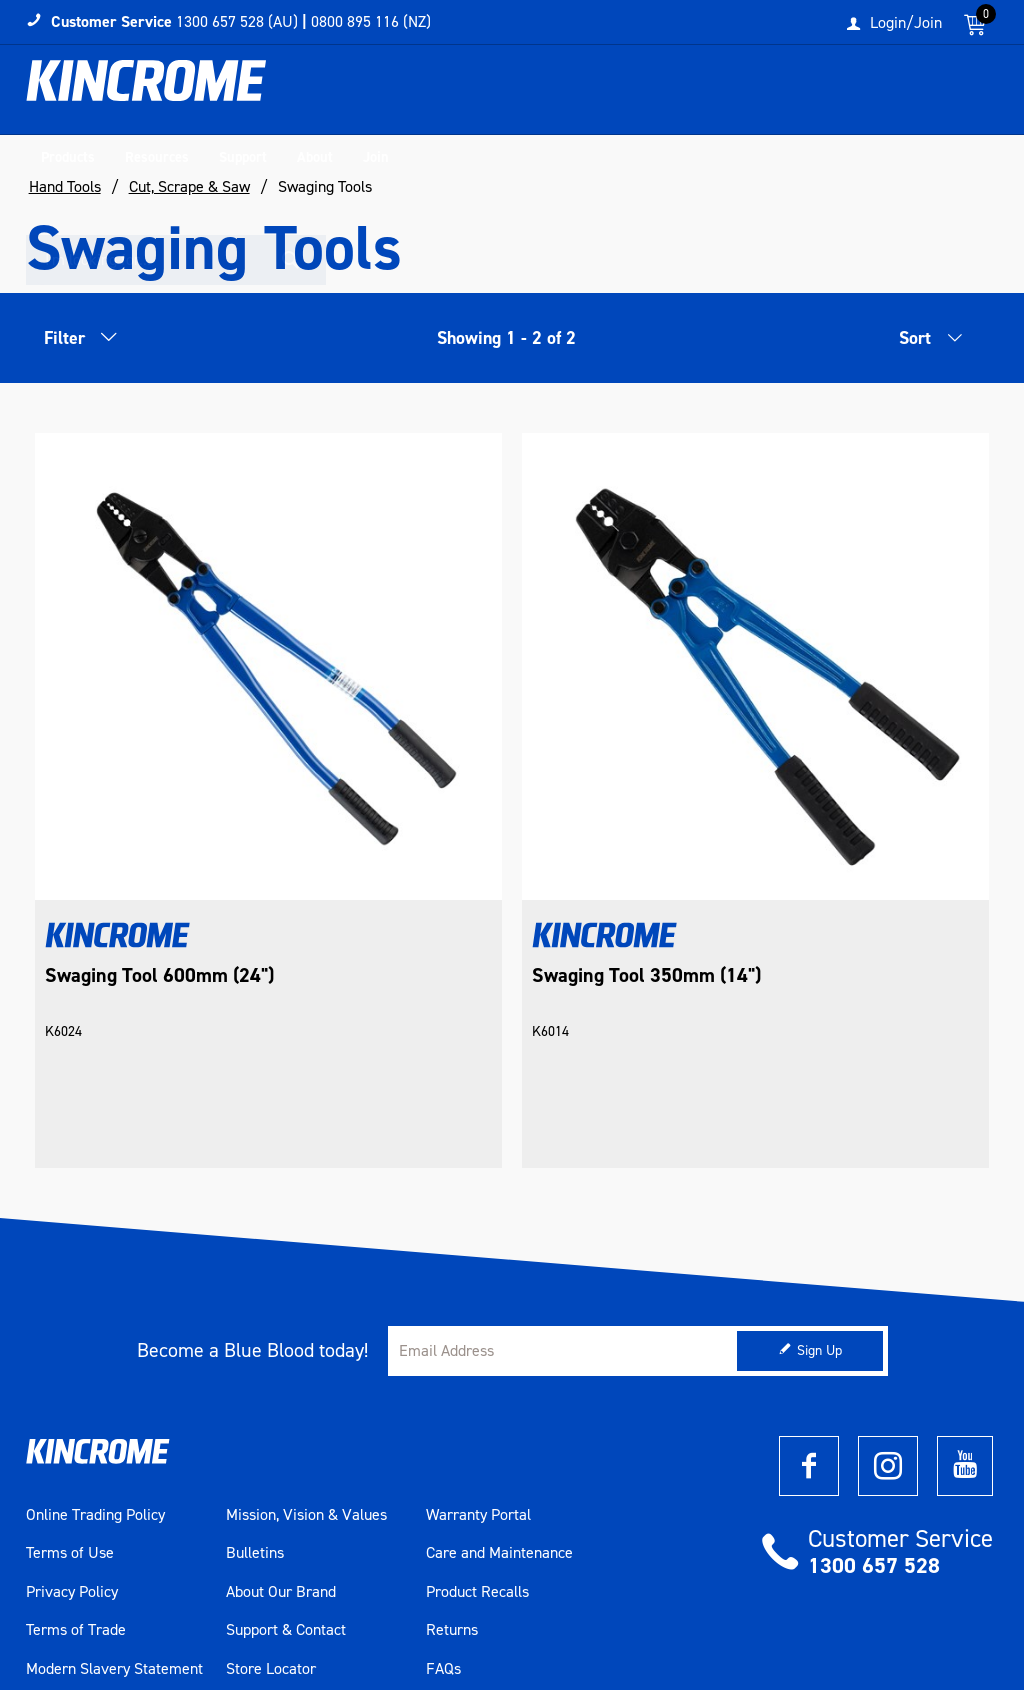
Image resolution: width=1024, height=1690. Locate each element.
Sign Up (819, 1190)
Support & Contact (286, 1470)
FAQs (443, 1508)
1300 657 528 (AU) (237, 21)
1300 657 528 (874, 1405)
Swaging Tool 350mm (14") (484, 805)
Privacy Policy (72, 1431)
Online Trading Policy (95, 1355)
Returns (452, 1470)
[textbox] (818, 95)
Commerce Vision (133, 1620)
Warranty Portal (478, 1355)
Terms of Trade (76, 1470)
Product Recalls (477, 1431)
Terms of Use (70, 1393)
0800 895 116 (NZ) (371, 21)
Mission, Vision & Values (306, 1355)
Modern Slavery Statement (114, 1508)
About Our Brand (281, 1431)
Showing (506, 339)
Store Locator (271, 1508)
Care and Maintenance (499, 1393)
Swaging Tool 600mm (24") (159, 805)
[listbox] (920, 345)
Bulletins (255, 1393)
